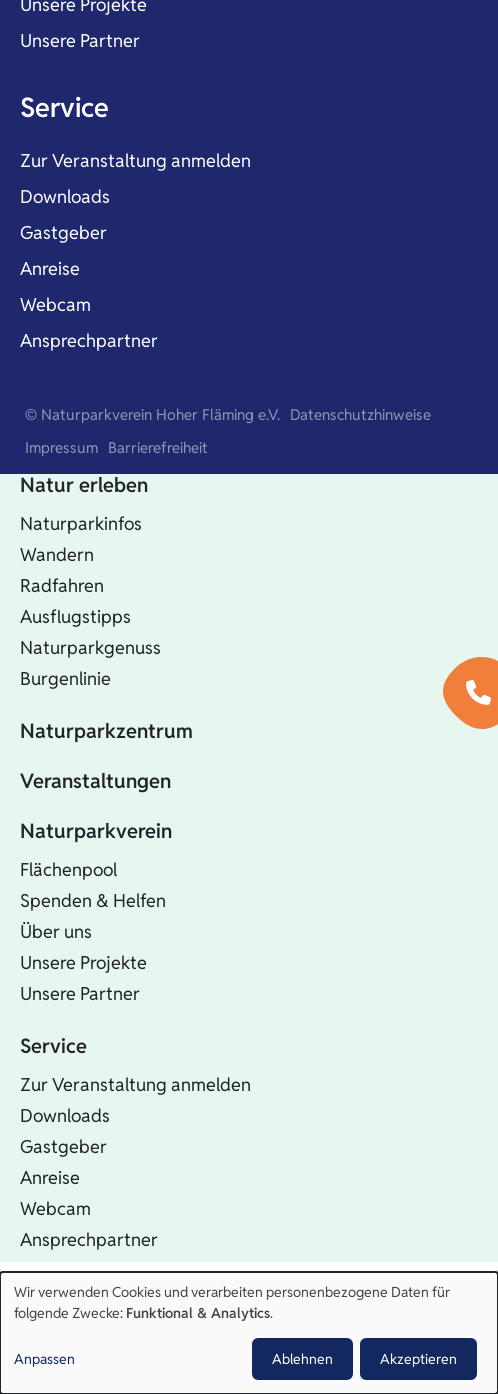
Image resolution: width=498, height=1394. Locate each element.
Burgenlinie (65, 678)
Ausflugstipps (75, 616)
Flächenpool (68, 869)
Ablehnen (302, 1359)
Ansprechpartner (89, 340)
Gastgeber (63, 232)
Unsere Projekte (83, 962)
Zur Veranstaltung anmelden (135, 160)
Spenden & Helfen (93, 900)
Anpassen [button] (44, 1359)
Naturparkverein (96, 831)
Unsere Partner (80, 40)
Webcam (55, 304)
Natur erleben (84, 485)
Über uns (56, 931)
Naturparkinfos (81, 523)
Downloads (65, 196)
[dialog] (249, 1333)
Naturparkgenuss (90, 647)
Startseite (65, 435)
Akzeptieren (418, 1359)
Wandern (57, 554)
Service (64, 107)
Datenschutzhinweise (360, 414)
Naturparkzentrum (106, 731)
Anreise (50, 268)
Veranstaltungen (95, 781)
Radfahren (62, 585)
